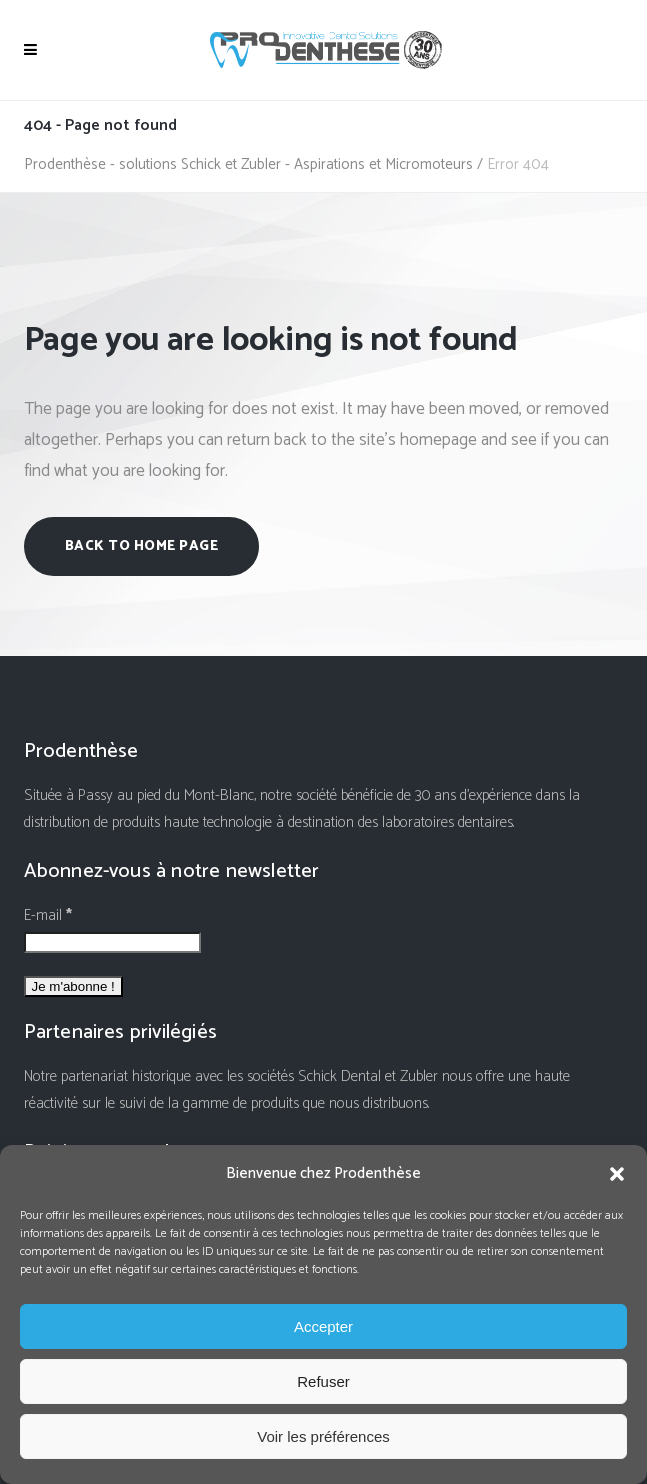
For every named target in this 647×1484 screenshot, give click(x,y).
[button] (617, 1174)
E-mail (48, 915)
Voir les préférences (323, 1436)
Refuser (323, 1381)
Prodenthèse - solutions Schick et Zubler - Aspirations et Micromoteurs (248, 164)
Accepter (323, 1326)
